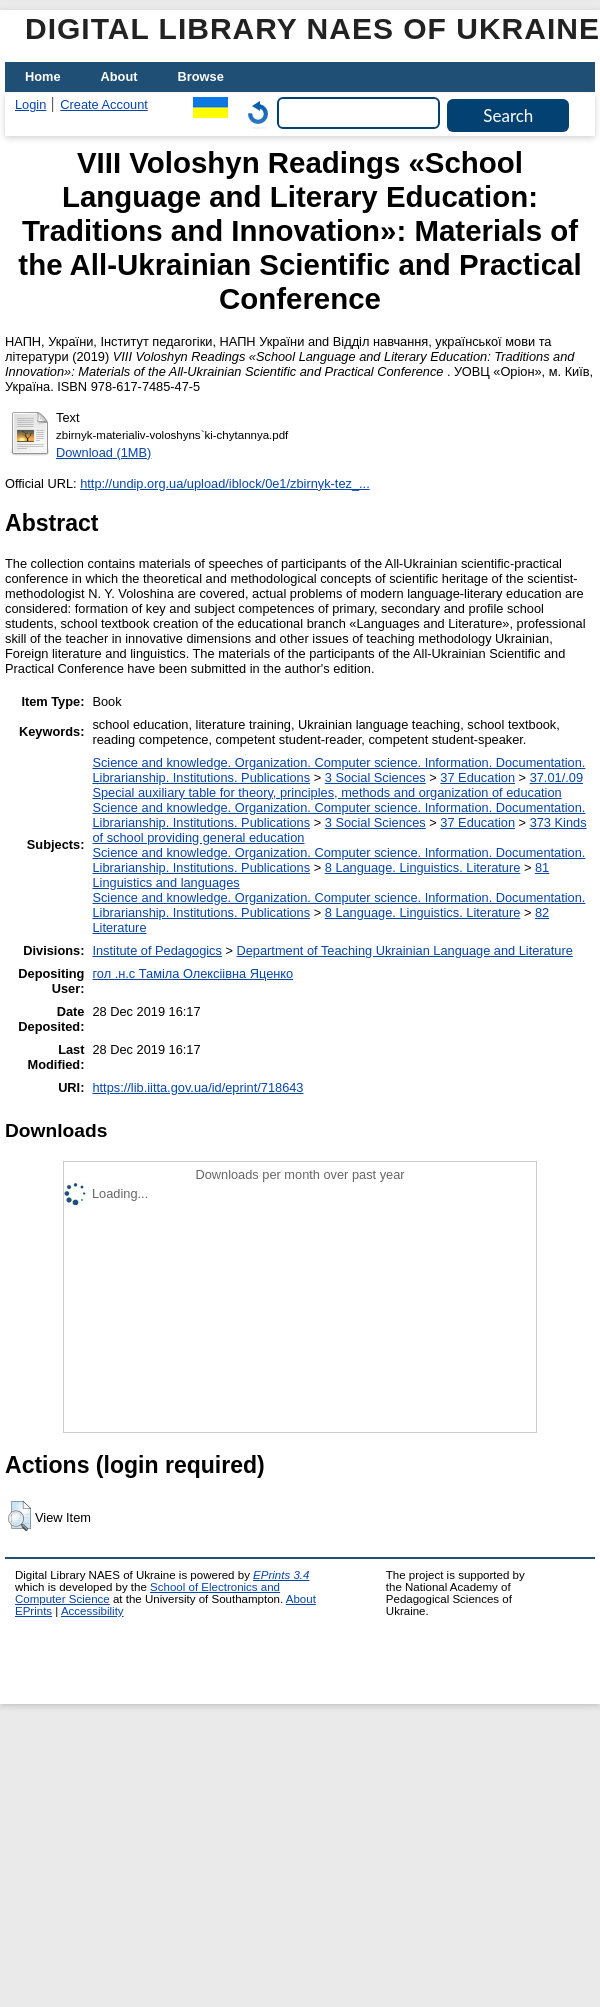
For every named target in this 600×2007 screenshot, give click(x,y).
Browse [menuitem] (201, 76)
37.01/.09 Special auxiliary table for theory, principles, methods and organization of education (337, 785)
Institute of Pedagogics (156, 950)
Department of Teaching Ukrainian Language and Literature (405, 950)
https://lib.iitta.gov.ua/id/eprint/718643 (197, 1087)
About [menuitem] (119, 76)
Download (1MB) (103, 452)
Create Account (104, 104)
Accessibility (92, 1611)
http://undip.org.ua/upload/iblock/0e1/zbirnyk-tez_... (225, 483)
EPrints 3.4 (281, 1575)
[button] (19, 1516)
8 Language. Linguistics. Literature (423, 867)
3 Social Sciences (375, 777)
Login (30, 104)
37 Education (477, 777)
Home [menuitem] (43, 76)
